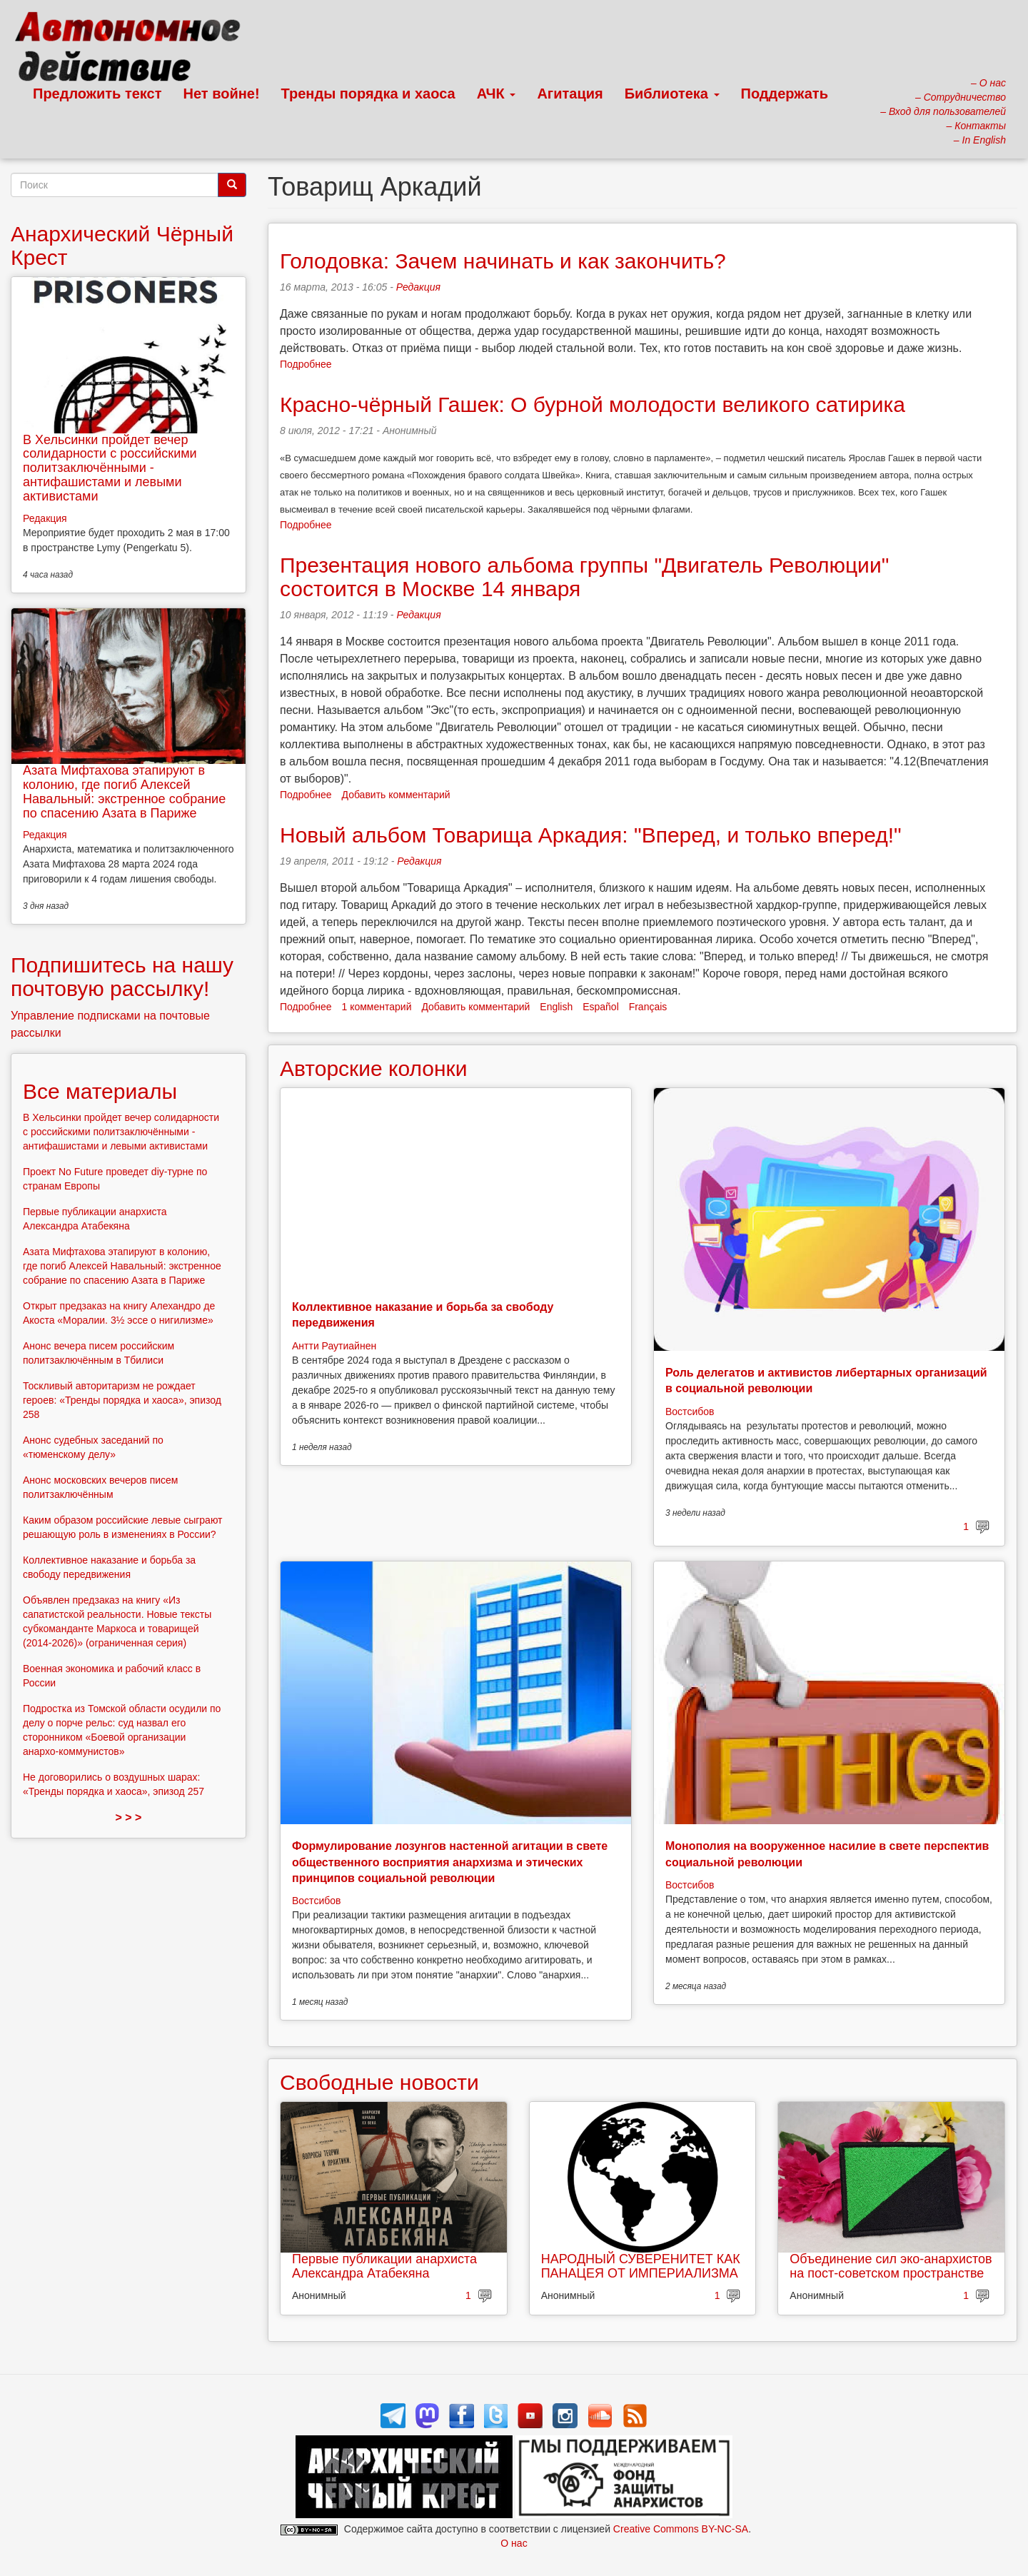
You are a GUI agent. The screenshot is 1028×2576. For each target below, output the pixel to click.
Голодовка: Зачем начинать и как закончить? (503, 261)
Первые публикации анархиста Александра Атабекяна (384, 2266)
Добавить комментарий (396, 794)
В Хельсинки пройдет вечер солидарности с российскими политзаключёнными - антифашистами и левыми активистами (110, 468)
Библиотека (672, 93)
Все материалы (100, 1091)
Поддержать (784, 93)
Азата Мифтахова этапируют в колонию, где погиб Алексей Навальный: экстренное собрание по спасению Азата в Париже (124, 791)
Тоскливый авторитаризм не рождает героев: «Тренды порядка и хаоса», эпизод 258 (122, 1400)
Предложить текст (97, 93)
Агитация (570, 93)
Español (601, 1006)
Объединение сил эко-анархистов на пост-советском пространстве (891, 2266)
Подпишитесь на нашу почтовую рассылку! (122, 976)
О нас (513, 2543)
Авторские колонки (373, 1068)
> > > (129, 1817)
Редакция (418, 287)
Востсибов (689, 1411)
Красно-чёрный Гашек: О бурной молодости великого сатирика (592, 404)
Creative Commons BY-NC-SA (680, 2529)
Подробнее (306, 364)
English (556, 1006)
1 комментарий (377, 1006)
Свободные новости (379, 2082)
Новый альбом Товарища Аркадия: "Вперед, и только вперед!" (591, 835)
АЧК (496, 93)
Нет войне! (221, 93)
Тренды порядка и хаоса (368, 93)
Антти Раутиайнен (334, 1346)
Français (648, 1006)
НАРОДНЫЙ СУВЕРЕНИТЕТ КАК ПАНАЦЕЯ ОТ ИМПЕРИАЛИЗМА (640, 2266)
